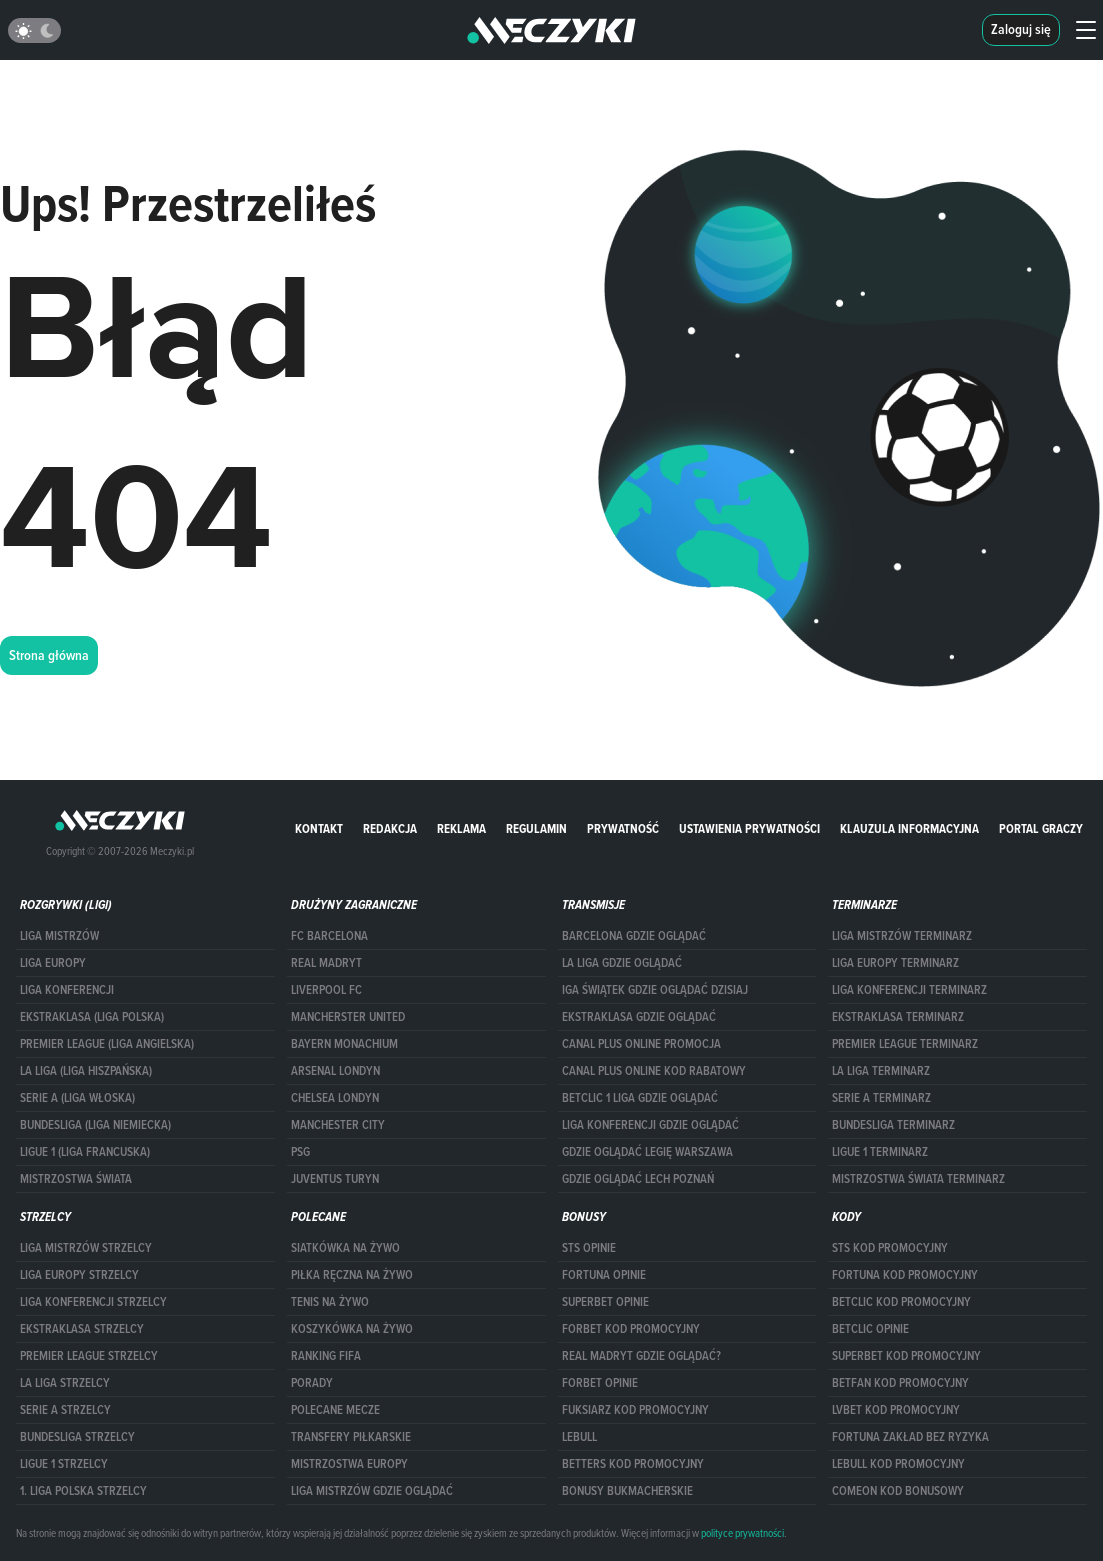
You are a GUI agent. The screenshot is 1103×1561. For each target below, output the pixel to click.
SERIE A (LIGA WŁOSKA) (77, 1098)
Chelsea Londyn (335, 1098)
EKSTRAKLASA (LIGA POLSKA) (92, 1017)
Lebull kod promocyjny (898, 1464)
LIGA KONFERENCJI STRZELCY (93, 1302)
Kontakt (319, 828)
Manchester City (338, 1125)
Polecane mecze (335, 1410)
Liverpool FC (326, 990)
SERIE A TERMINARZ (881, 1098)
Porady (312, 1383)
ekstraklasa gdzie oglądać (639, 1017)
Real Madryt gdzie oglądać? (641, 1356)
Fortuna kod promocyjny (905, 1275)
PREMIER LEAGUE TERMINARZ (905, 1044)
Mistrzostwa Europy (349, 1464)
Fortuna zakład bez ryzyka (910, 1437)
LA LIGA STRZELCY (65, 1383)
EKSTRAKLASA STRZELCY (82, 1329)
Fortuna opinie (604, 1275)
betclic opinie (870, 1329)
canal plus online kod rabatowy (654, 1071)
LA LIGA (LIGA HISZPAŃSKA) (86, 1071)
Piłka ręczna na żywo (352, 1275)
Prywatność (623, 828)
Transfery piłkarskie (351, 1437)
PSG (300, 1152)
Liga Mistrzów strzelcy (86, 1248)
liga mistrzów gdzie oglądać (372, 1491)
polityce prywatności (742, 1533)
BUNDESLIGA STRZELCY (77, 1437)
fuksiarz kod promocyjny (635, 1410)
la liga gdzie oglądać (622, 963)
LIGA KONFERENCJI (67, 990)
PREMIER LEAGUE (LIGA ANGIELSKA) (107, 1044)
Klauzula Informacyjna (909, 828)
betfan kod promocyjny (900, 1383)
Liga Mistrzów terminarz (902, 936)
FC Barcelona (329, 936)
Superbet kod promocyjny (906, 1356)
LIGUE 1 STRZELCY (64, 1464)
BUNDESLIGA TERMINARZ (893, 1125)
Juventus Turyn (335, 1179)
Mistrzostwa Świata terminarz (918, 1179)
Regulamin (536, 828)
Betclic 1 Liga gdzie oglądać (640, 1098)
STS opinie (589, 1248)
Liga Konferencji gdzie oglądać (650, 1125)
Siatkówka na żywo (345, 1248)
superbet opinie (605, 1302)
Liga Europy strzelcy (79, 1275)
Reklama (461, 828)
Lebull (579, 1437)
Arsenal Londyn (335, 1071)
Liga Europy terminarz (895, 963)
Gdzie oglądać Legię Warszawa (647, 1152)
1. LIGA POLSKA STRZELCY (83, 1491)
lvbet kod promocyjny (896, 1410)
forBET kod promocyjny (631, 1329)
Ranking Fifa (326, 1356)
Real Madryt (326, 963)
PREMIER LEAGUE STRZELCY (89, 1356)
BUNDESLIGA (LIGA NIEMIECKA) (95, 1125)
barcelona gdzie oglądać (634, 936)
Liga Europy (53, 963)
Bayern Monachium (344, 1044)
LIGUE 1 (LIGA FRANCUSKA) (85, 1152)
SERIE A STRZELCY (65, 1410)
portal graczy (1041, 828)
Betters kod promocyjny (633, 1464)
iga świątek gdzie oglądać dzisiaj (655, 990)
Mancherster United (348, 1017)
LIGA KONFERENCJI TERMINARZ (909, 990)
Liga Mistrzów (59, 936)
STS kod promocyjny (890, 1248)
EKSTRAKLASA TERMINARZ (898, 1017)
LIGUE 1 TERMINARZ (880, 1152)
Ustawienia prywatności (749, 828)
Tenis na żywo (330, 1302)
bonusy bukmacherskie (627, 1491)
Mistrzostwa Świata (76, 1179)
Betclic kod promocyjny (901, 1302)
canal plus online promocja (641, 1044)
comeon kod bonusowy (898, 1491)
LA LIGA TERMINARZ (881, 1071)
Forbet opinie (600, 1383)
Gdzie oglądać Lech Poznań (638, 1179)
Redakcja (390, 828)
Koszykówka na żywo (352, 1329)
